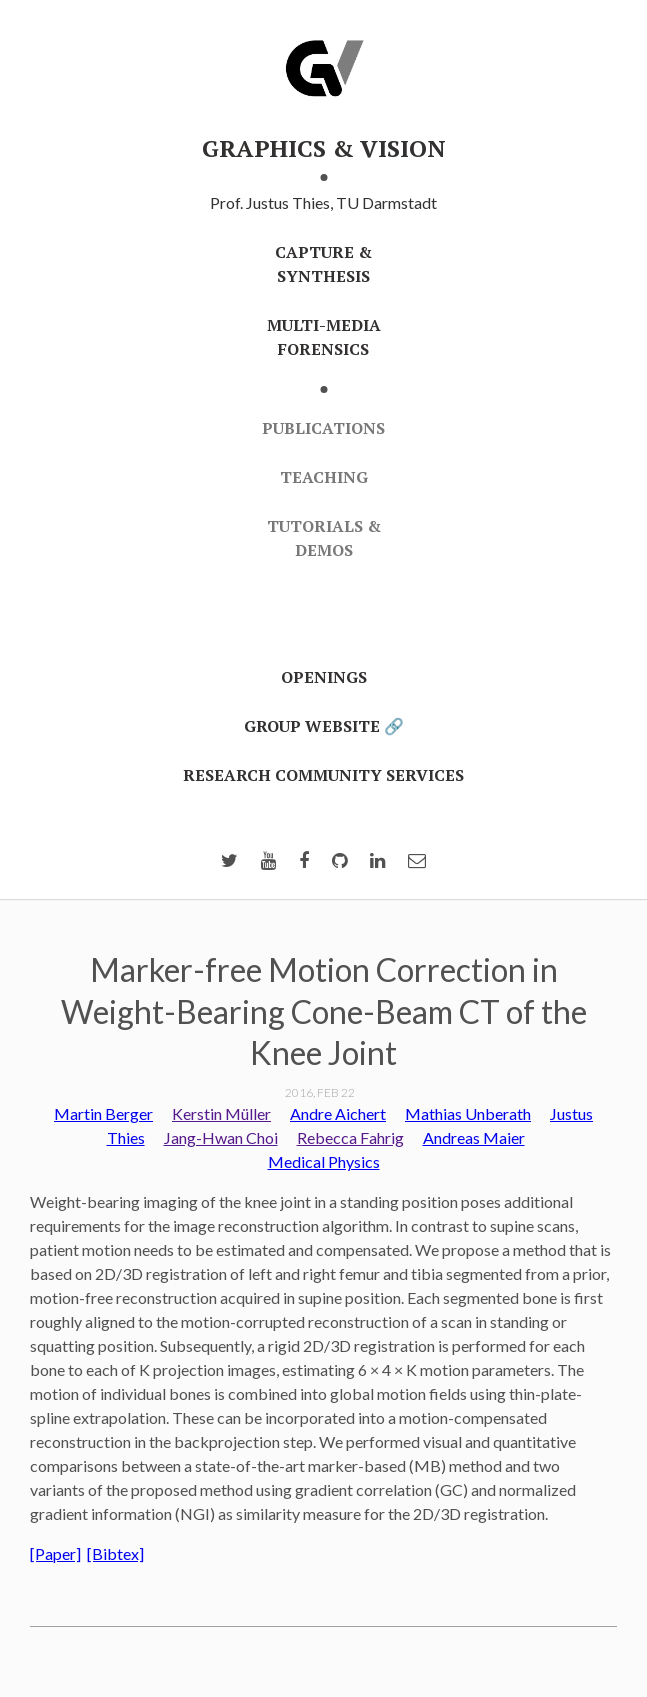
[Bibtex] (115, 1553)
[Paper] (55, 1553)
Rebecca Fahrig (350, 1137)
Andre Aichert (338, 1113)
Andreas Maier (474, 1137)
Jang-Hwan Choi (221, 1137)
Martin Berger (103, 1113)
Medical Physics (324, 1161)
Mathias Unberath (468, 1113)
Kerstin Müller (221, 1113)
